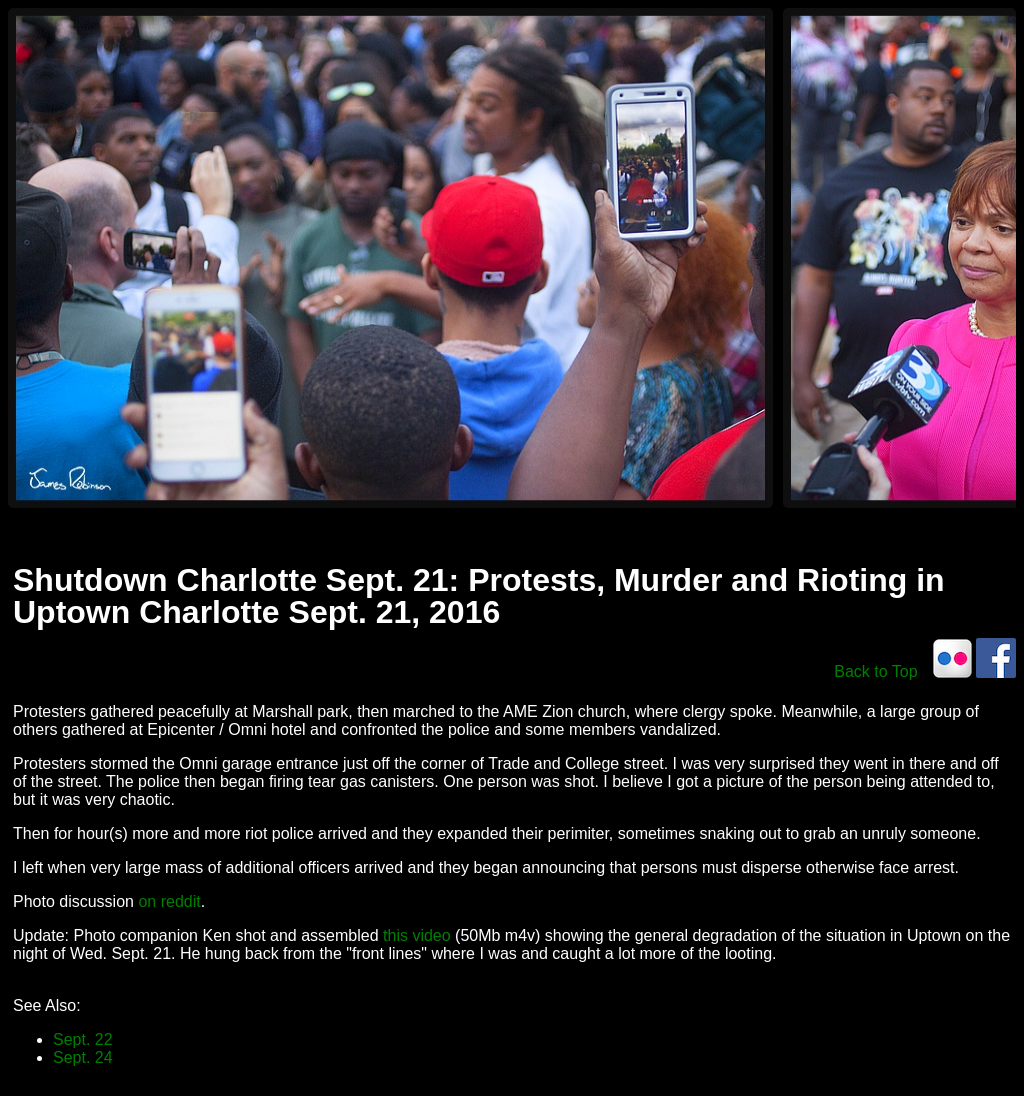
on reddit (169, 901)
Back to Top (875, 671)
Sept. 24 (83, 1057)
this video (417, 935)
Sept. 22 (83, 1039)
